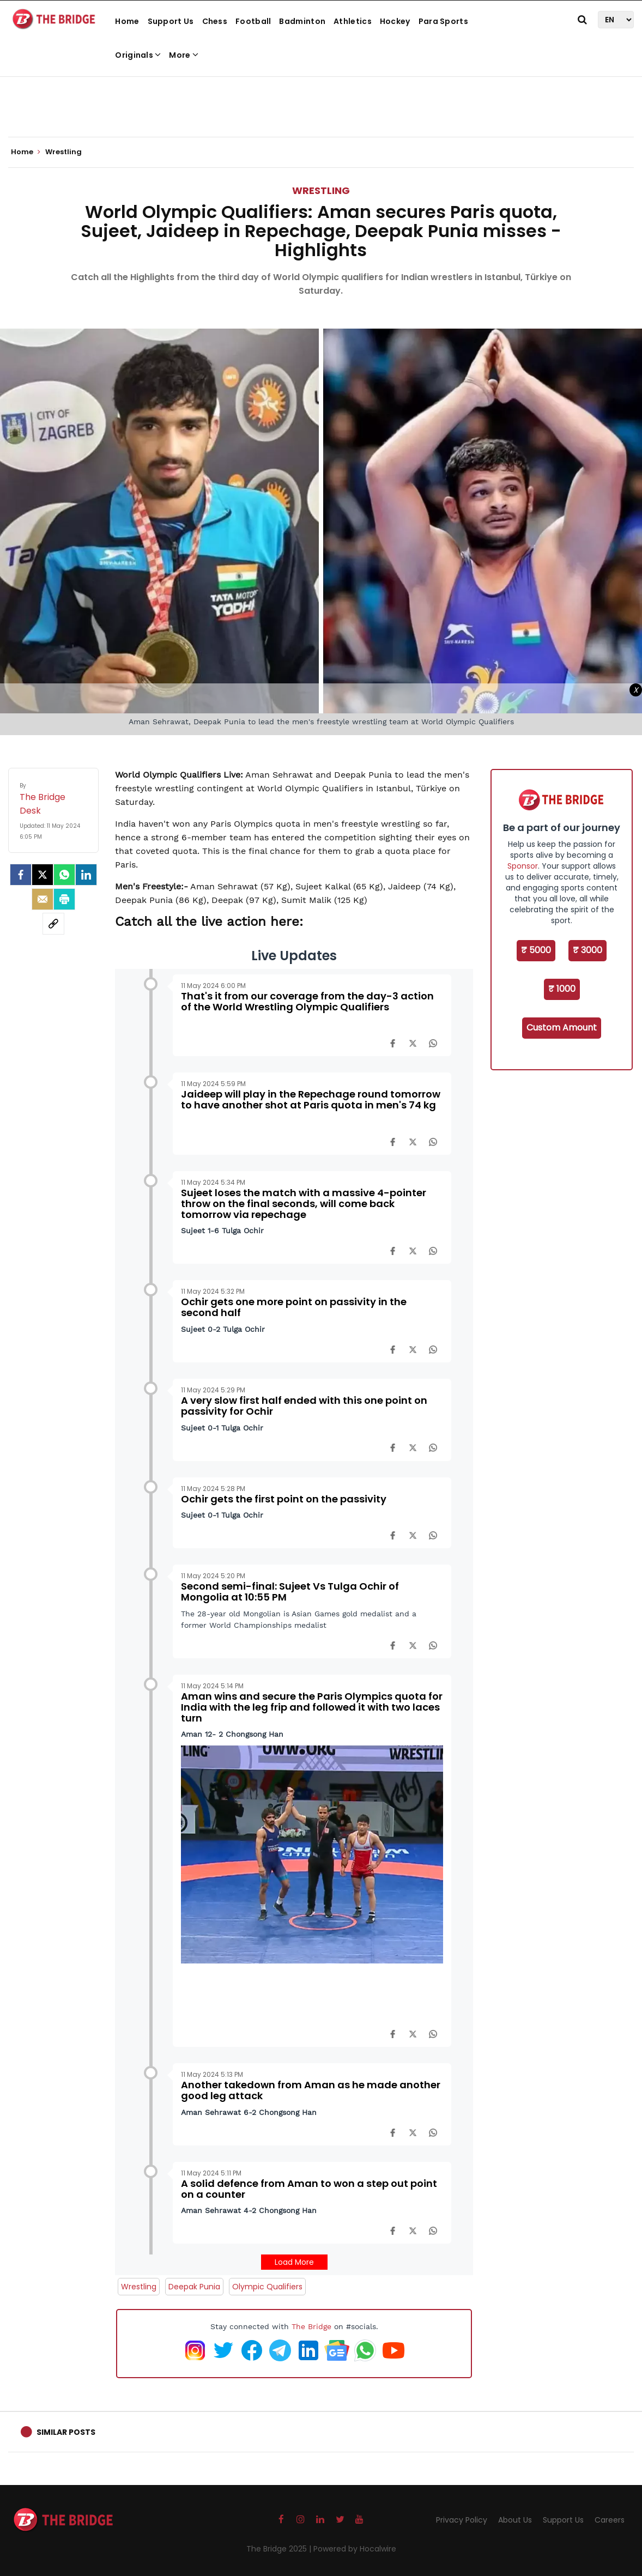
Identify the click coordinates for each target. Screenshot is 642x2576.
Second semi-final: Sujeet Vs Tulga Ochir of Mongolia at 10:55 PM (290, 1591)
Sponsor (522, 865)
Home (127, 21)
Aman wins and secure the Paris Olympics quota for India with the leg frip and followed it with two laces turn (312, 1707)
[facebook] (21, 875)
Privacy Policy (461, 2519)
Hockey (395, 21)
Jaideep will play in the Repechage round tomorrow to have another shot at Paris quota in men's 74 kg (310, 1099)
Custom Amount (561, 1027)
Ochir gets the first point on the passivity (283, 1499)
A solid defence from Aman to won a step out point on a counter (309, 2189)
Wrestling (321, 190)
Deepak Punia (194, 2286)
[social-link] (53, 924)
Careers (610, 2519)
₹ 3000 (587, 950)
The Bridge (311, 2326)
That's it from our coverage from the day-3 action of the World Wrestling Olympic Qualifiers (307, 1001)
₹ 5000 (536, 950)
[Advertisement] (321, 103)
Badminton (302, 21)
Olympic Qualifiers (267, 2286)
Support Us (171, 21)
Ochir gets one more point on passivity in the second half (294, 1307)
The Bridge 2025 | (279, 2548)
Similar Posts (66, 2432)
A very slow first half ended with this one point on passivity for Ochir (304, 1405)
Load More (294, 2262)
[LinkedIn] (86, 875)
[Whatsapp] (64, 875)
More (183, 55)
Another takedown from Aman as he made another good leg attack (310, 2090)
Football (253, 21)
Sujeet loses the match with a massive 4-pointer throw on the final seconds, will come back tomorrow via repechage (303, 1203)
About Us (515, 2519)
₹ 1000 (562, 989)
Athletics (353, 21)
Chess (215, 21)
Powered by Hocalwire (354, 2548)
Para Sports (443, 21)
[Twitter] (42, 875)
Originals (138, 55)
